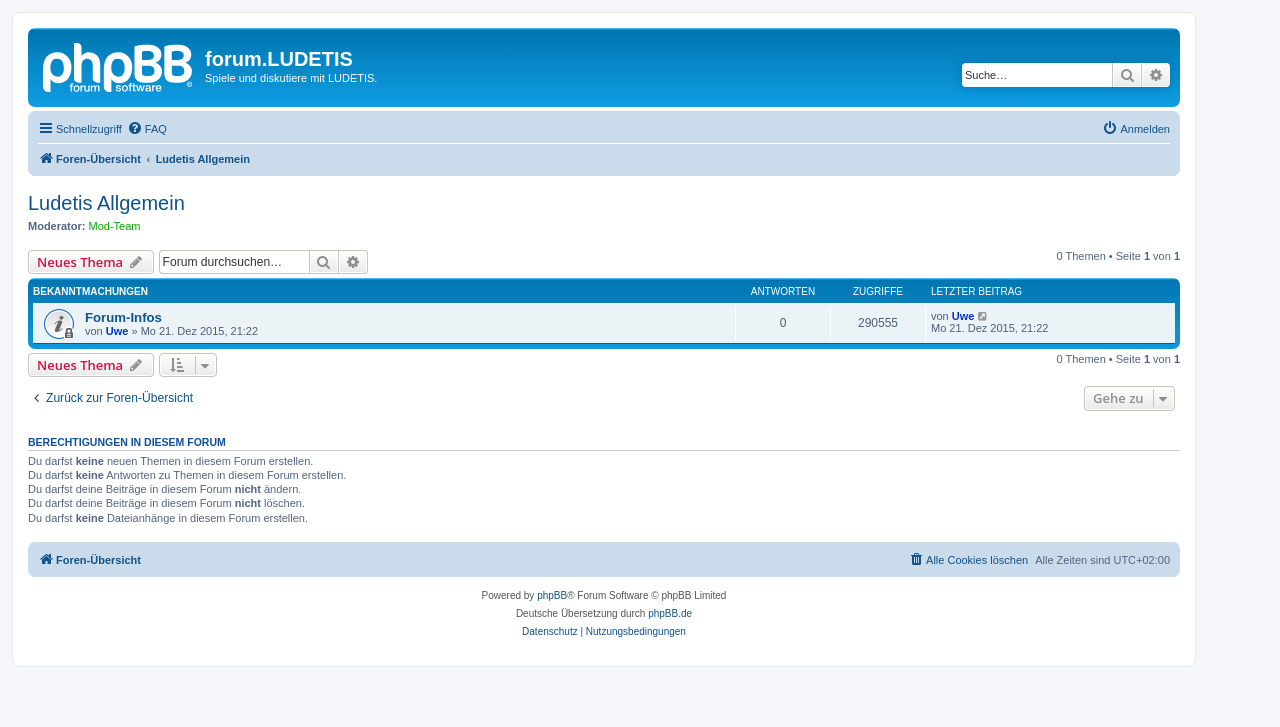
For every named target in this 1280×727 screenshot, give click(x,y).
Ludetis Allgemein (106, 203)
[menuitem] (147, 129)
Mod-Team (115, 226)
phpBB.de (670, 613)
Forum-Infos (123, 317)
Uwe (117, 331)
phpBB (552, 595)
